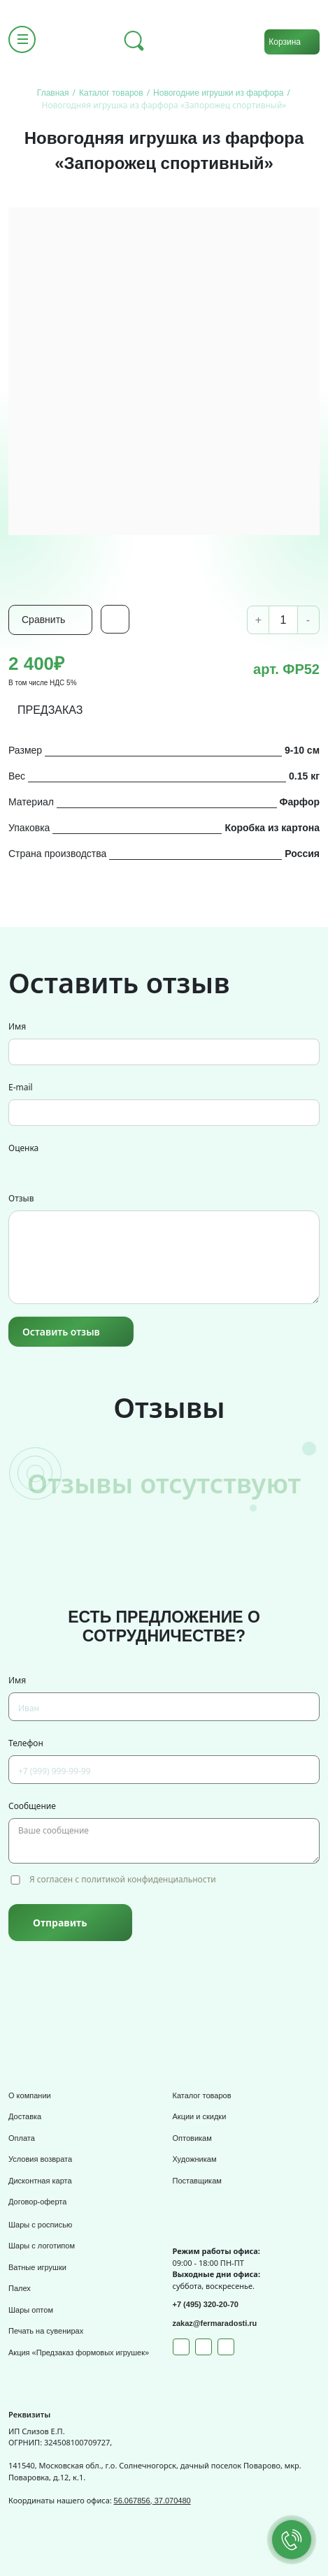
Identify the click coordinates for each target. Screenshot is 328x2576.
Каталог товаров (202, 2095)
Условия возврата (40, 2159)
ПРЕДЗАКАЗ (50, 710)
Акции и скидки (200, 2116)
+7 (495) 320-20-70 (205, 2304)
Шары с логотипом (41, 2245)
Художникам (195, 2159)
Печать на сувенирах (45, 2331)
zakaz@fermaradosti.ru (215, 2323)
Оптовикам (192, 2138)
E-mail (20, 1087)
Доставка (24, 2116)
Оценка (23, 1148)
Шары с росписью (40, 2224)
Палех (19, 2288)
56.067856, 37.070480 (152, 2500)
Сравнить (43, 619)
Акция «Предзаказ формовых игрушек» (78, 2352)
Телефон (25, 1743)
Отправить (60, 1922)
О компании (29, 2095)
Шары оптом (30, 2310)
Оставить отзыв (61, 1331)
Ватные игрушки (37, 2267)
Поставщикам (197, 2180)
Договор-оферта (37, 2201)
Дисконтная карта (40, 2180)
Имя (17, 1026)
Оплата (21, 2138)
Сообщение (32, 1806)
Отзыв (21, 1198)
